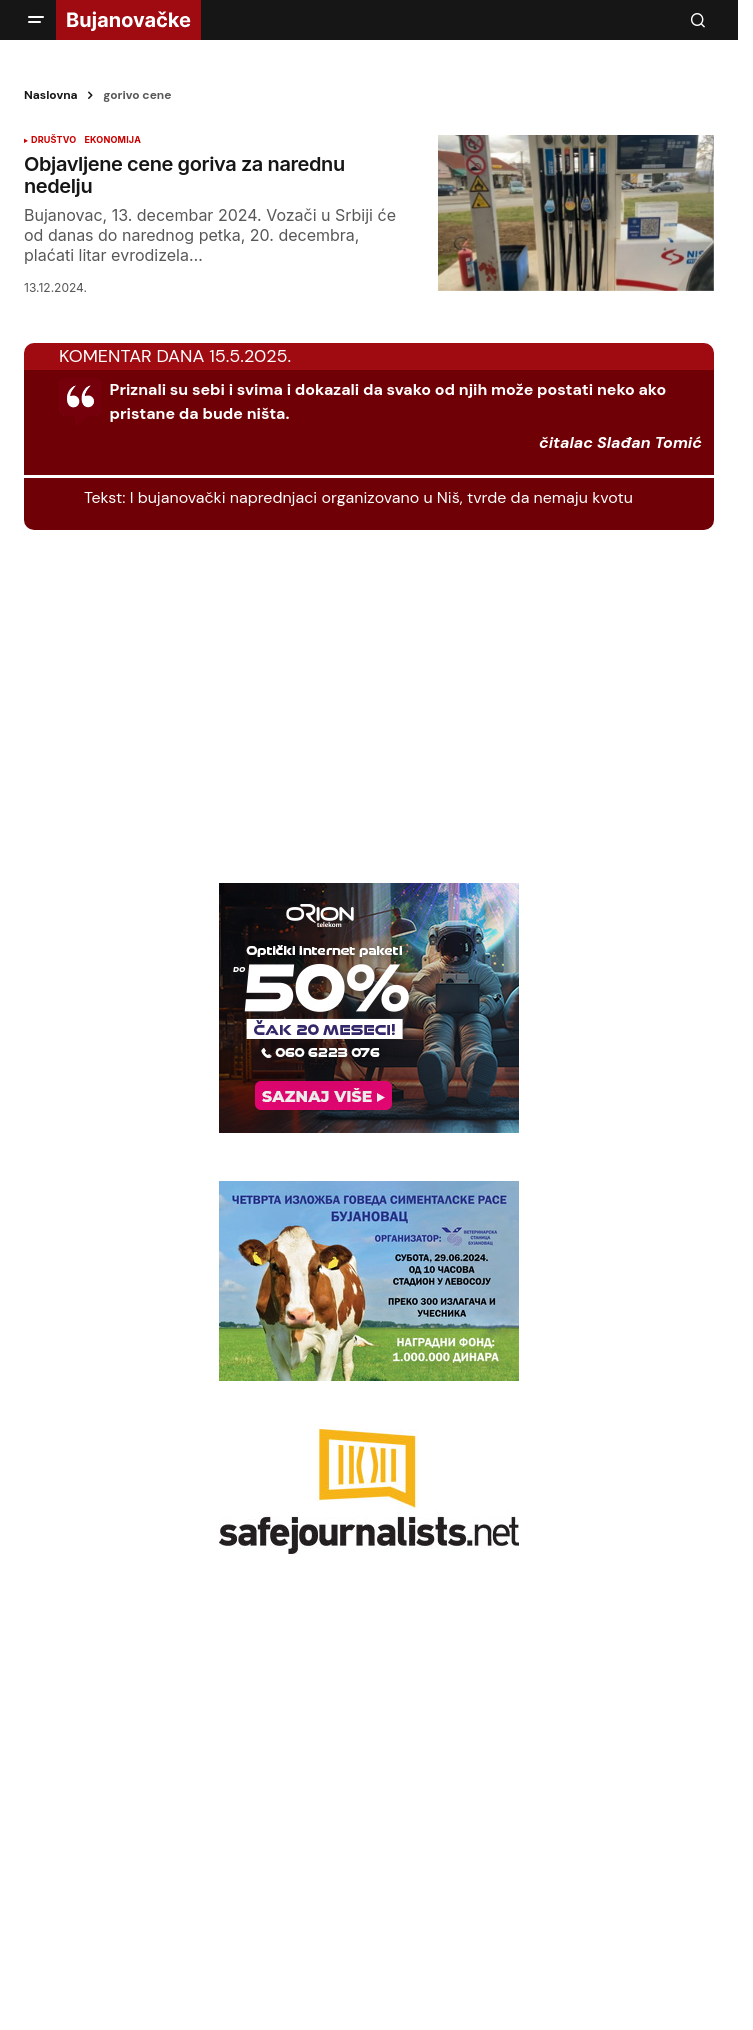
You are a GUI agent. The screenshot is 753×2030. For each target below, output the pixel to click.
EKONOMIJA (112, 140)
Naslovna (51, 95)
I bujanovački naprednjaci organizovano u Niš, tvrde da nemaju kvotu (381, 497)
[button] (36, 20)
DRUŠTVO (53, 140)
